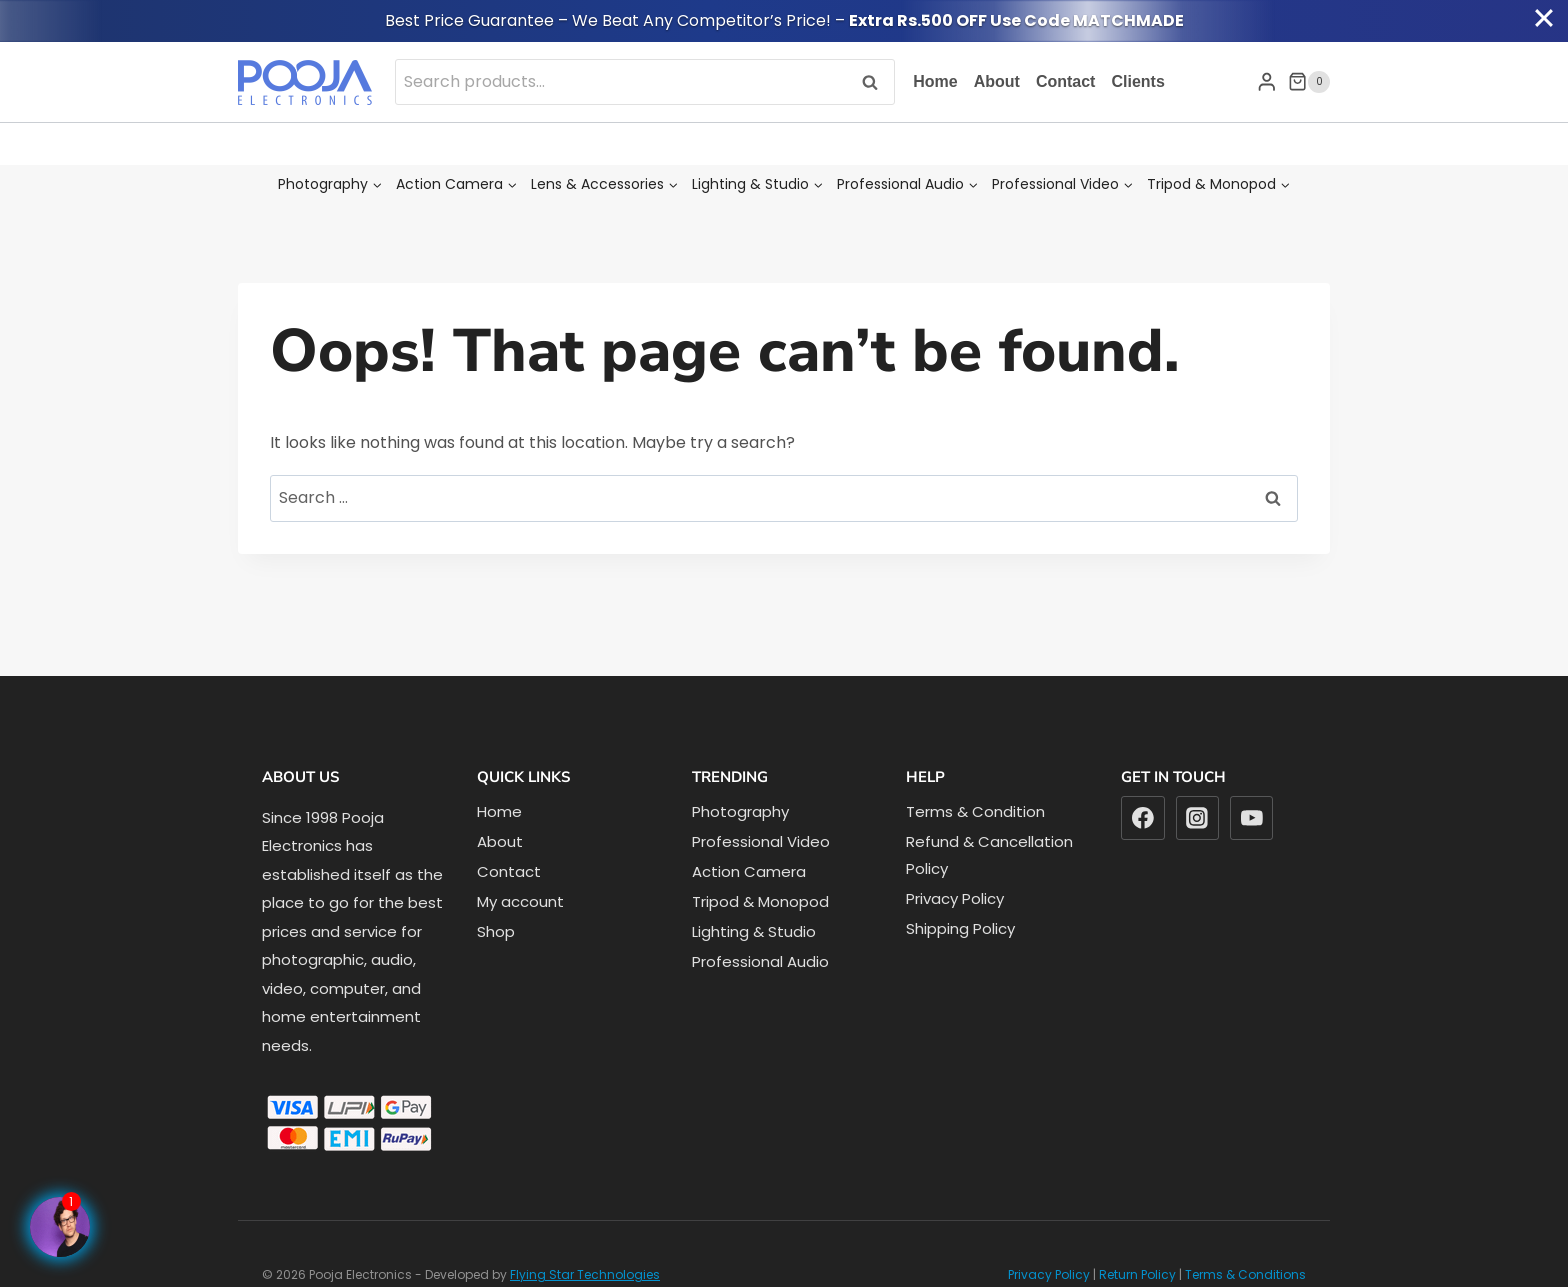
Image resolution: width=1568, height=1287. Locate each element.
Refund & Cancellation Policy (989, 855)
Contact (1066, 81)
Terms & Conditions (1245, 1274)
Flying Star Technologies (585, 1274)
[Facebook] (1143, 818)
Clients (1137, 81)
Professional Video (761, 841)
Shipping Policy (960, 928)
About (997, 81)
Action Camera (749, 871)
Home (935, 81)
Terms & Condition (975, 811)
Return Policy (1137, 1274)
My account (520, 901)
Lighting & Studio (754, 931)
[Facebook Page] (60, 1227)
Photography (740, 811)
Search (876, 81)
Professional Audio (760, 961)
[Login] (1267, 81)
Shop (496, 931)
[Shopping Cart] (1309, 82)
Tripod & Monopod (760, 901)
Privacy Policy (955, 898)
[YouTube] (1252, 818)
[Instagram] (1198, 818)
